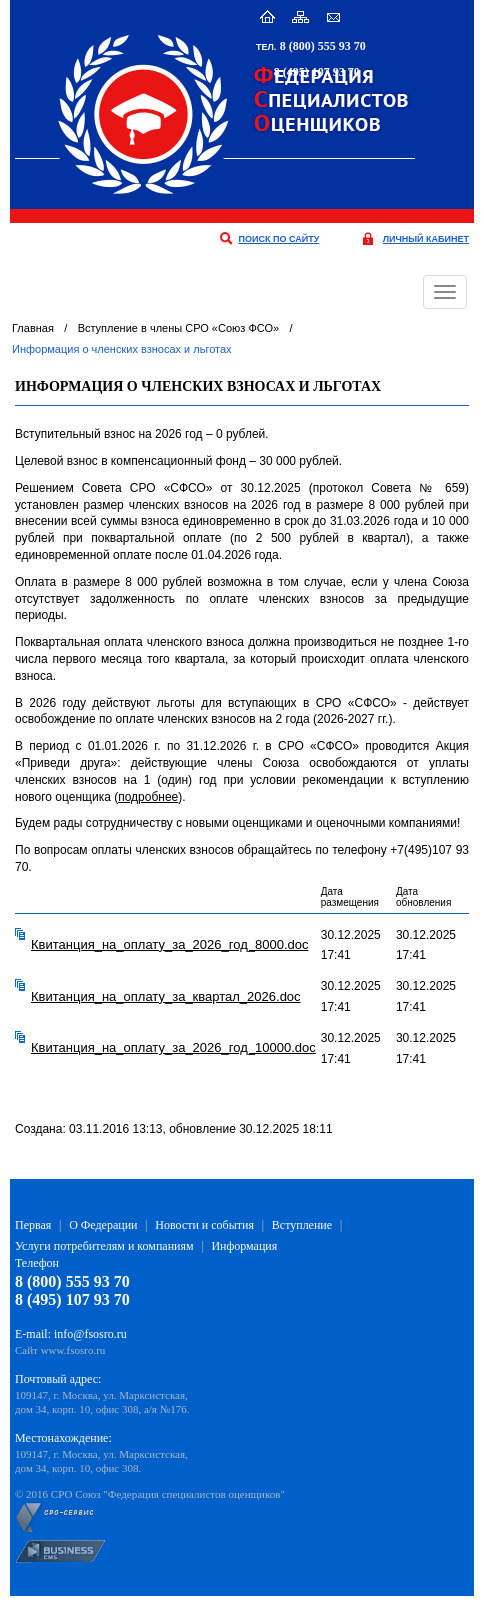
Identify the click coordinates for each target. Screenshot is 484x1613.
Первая (33, 1225)
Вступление (302, 1225)
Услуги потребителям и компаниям (104, 1246)
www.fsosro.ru (73, 1350)
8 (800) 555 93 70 (323, 46)
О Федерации (103, 1225)
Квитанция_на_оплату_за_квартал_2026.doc (166, 996)
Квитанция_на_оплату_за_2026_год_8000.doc (169, 944)
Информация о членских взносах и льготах (122, 349)
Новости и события (204, 1225)
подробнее (148, 797)
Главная (33, 328)
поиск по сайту (279, 239)
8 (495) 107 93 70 (317, 72)
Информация (244, 1246)
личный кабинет (426, 239)
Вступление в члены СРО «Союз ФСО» (179, 328)
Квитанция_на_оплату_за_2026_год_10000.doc (173, 1047)
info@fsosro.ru (90, 1334)
